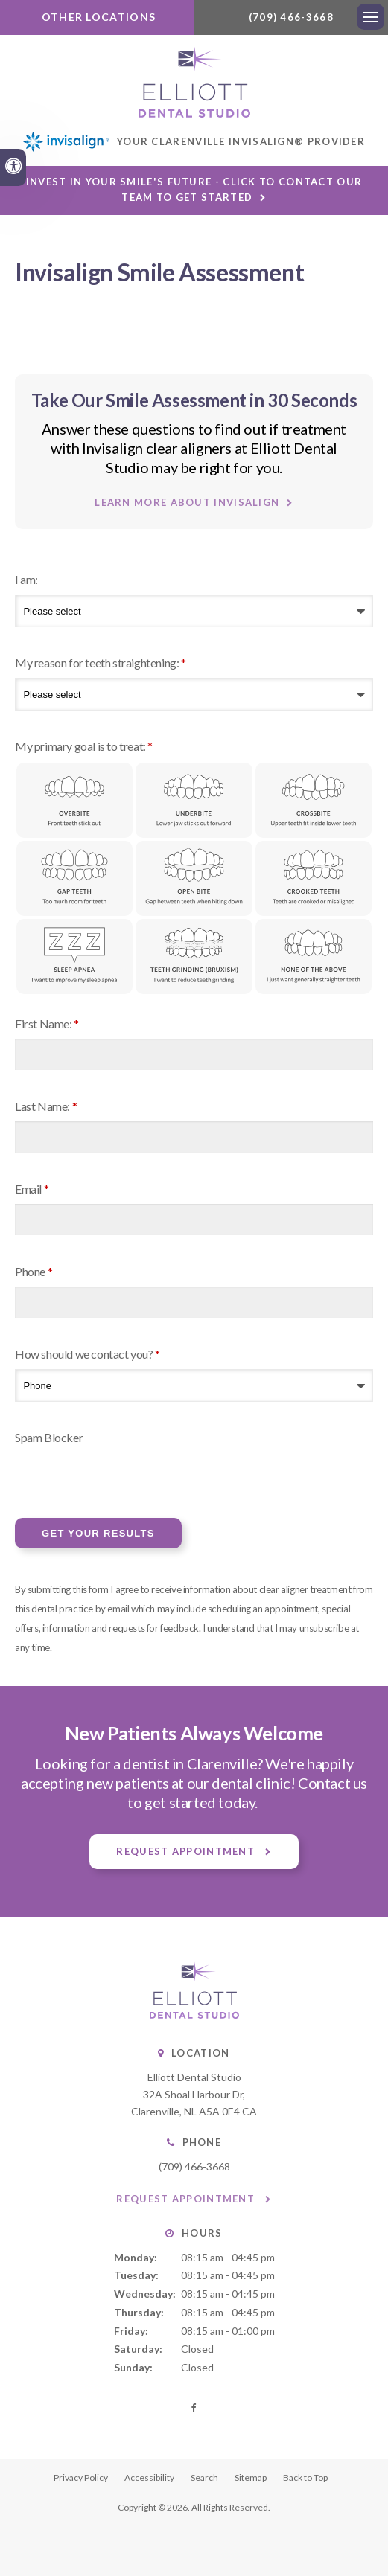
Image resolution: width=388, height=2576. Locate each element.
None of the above (313, 958)
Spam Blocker (49, 1439)
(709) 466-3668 (291, 17)
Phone (33, 1273)
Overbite (74, 801)
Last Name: (46, 1108)
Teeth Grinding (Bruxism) (194, 958)
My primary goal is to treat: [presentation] (84, 747)
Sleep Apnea (74, 958)
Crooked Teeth (313, 880)
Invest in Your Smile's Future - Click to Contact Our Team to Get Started (194, 191)
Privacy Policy (81, 2479)
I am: (26, 581)
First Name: (47, 1026)
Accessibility (149, 2479)
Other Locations (97, 16)
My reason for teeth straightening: (100, 664)
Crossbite (313, 801)
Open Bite (194, 880)
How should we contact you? (87, 1356)
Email (31, 1191)
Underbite (194, 801)
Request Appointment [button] (187, 1853)
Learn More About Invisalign (187, 504)
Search (204, 2479)
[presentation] (102, 1477)
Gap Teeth (74, 880)
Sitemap (251, 2479)
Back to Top (305, 2479)
